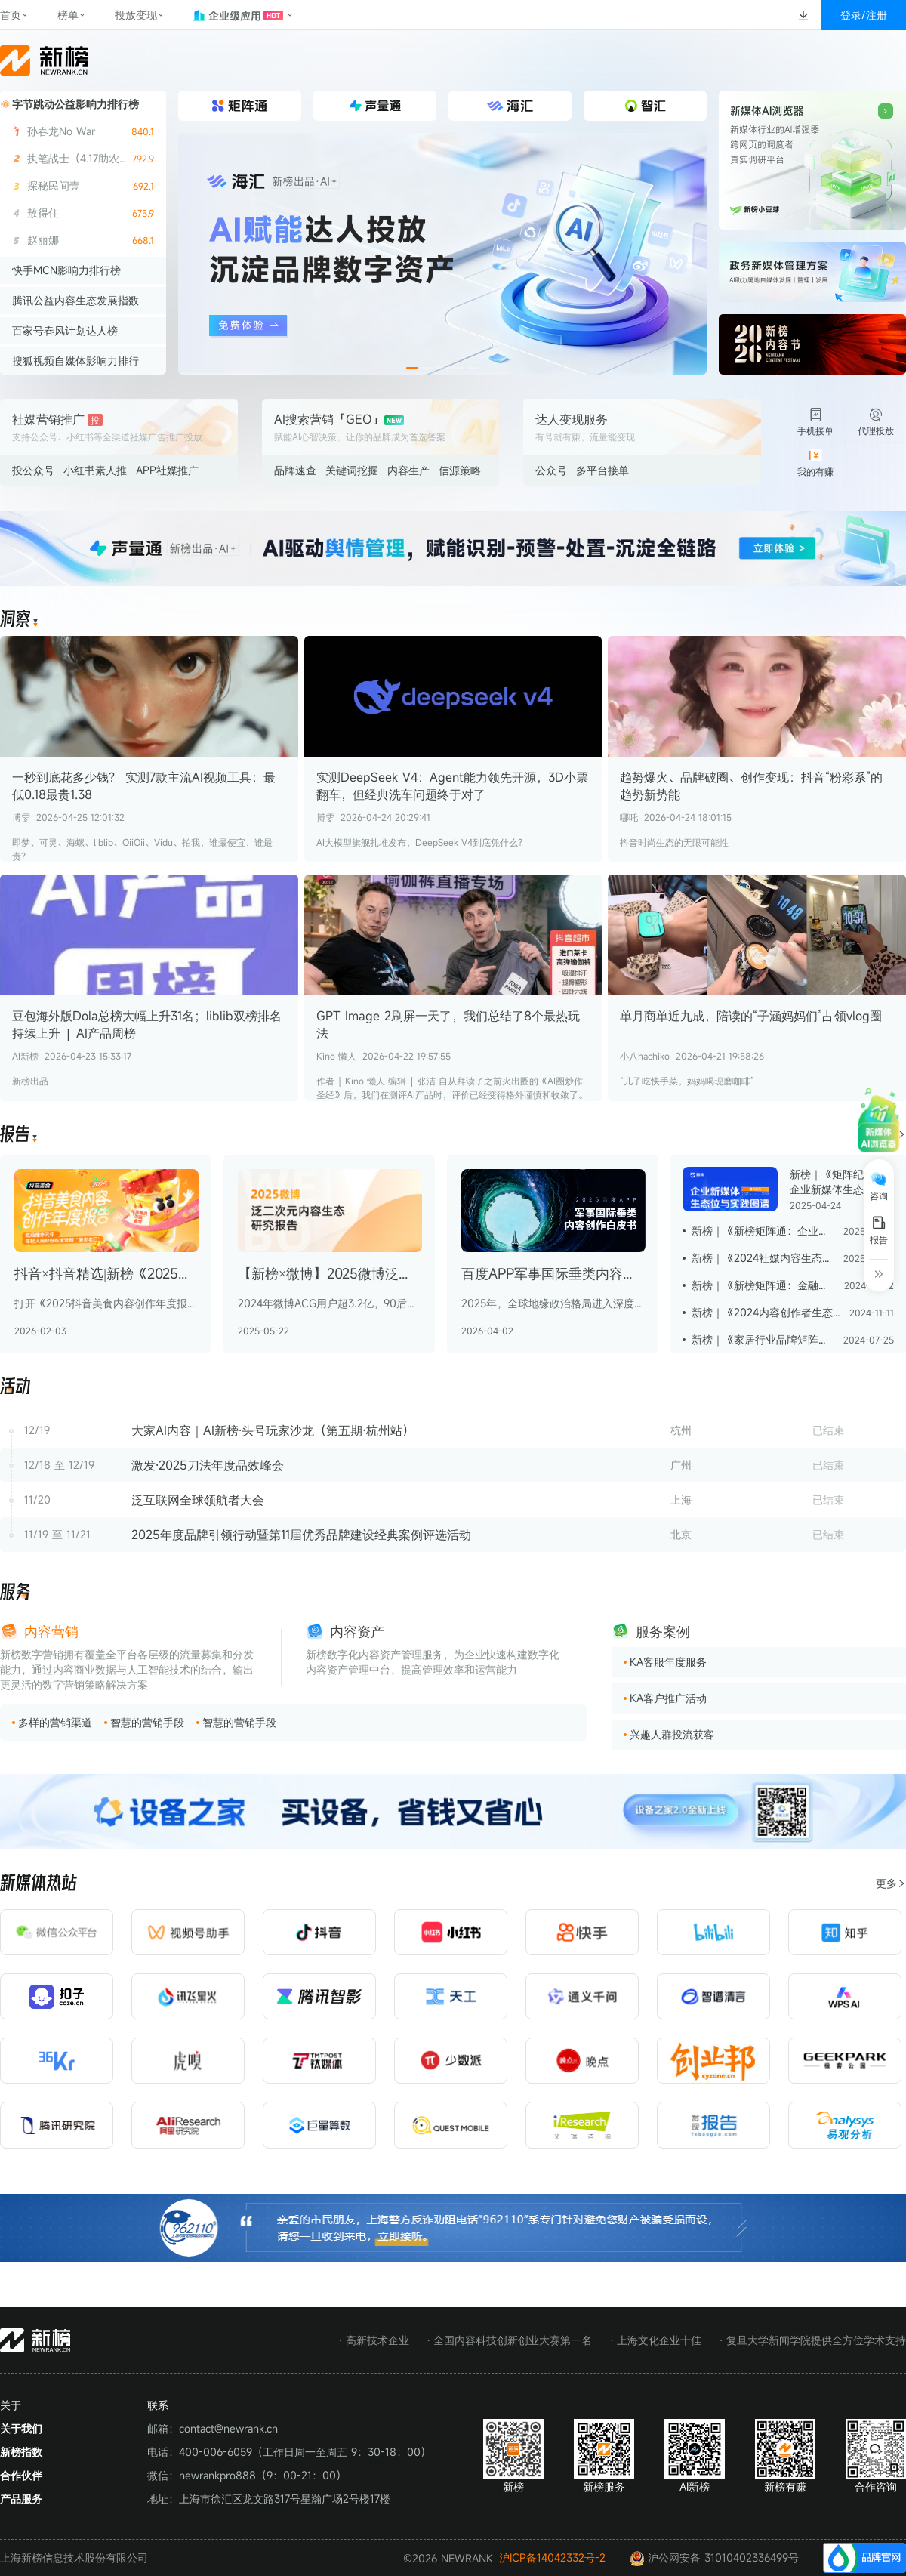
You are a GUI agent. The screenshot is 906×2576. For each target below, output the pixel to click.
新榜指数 (21, 2452)
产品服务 (21, 2498)
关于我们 (21, 2428)
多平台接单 (602, 470)
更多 (891, 1883)
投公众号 (33, 470)
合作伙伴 (21, 2475)
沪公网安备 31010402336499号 (714, 2558)
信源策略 (460, 470)
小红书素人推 (95, 470)
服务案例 (663, 1631)
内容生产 (408, 470)
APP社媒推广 (167, 470)
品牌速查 (295, 470)
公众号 (551, 470)
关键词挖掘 (351, 470)
